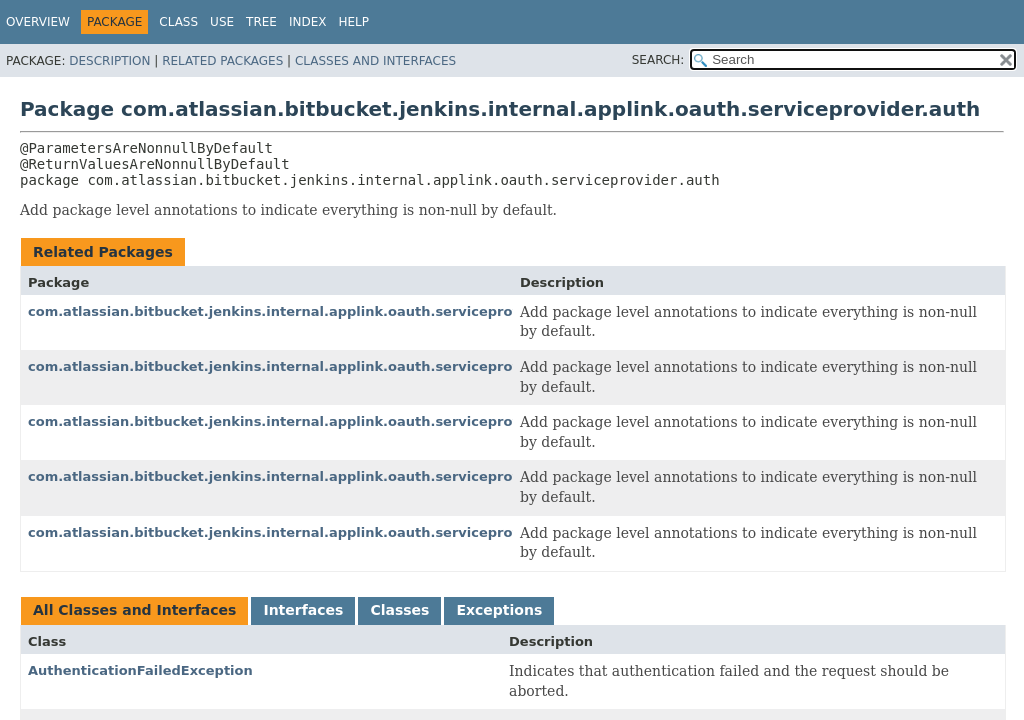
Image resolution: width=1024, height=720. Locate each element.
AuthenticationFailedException (140, 670)
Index (308, 22)
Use (222, 22)
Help (353, 22)
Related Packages (222, 61)
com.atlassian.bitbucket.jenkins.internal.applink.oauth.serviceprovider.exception (326, 421)
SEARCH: (658, 60)
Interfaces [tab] (303, 610)
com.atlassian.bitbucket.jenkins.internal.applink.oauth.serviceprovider (289, 311)
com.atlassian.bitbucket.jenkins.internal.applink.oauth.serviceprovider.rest (305, 476)
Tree (261, 22)
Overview (38, 22)
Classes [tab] (399, 610)
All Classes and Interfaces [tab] (134, 610)
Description (109, 61)
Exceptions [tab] (499, 610)
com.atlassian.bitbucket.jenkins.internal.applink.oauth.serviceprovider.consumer (326, 366)
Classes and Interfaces (375, 61)
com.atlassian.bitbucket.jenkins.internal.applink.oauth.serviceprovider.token (311, 532)
